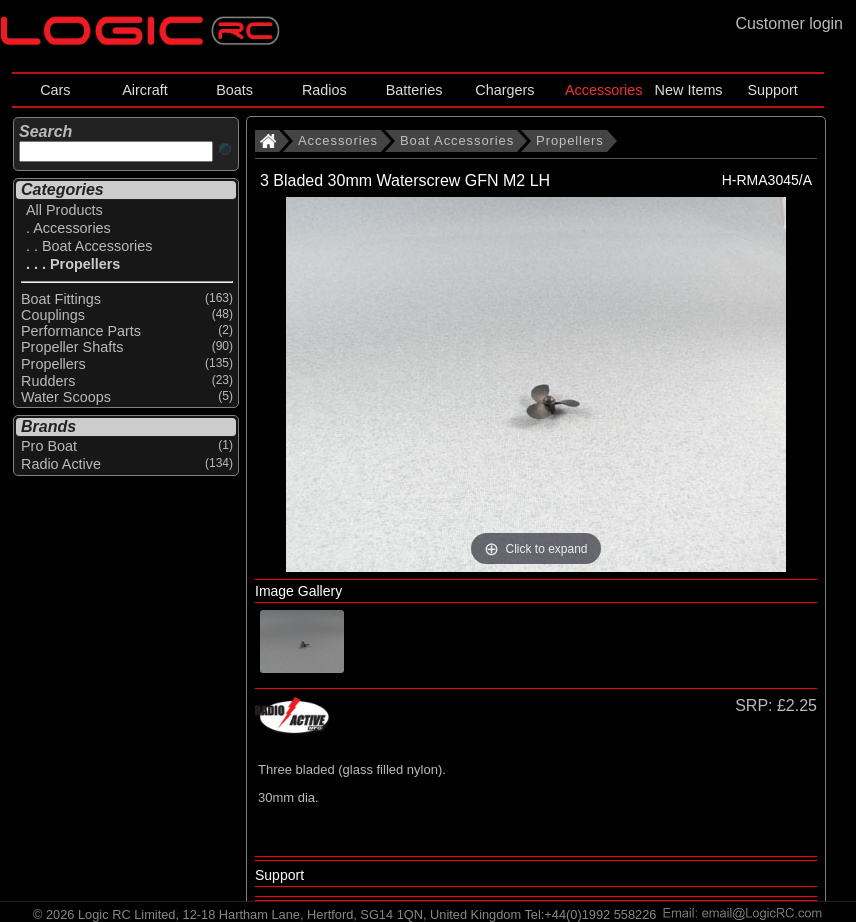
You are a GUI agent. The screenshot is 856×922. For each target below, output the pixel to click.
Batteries (414, 90)
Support (772, 90)
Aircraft (145, 90)
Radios (324, 90)
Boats (234, 90)
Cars (55, 90)
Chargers (504, 90)
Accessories (604, 90)
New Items (689, 90)
